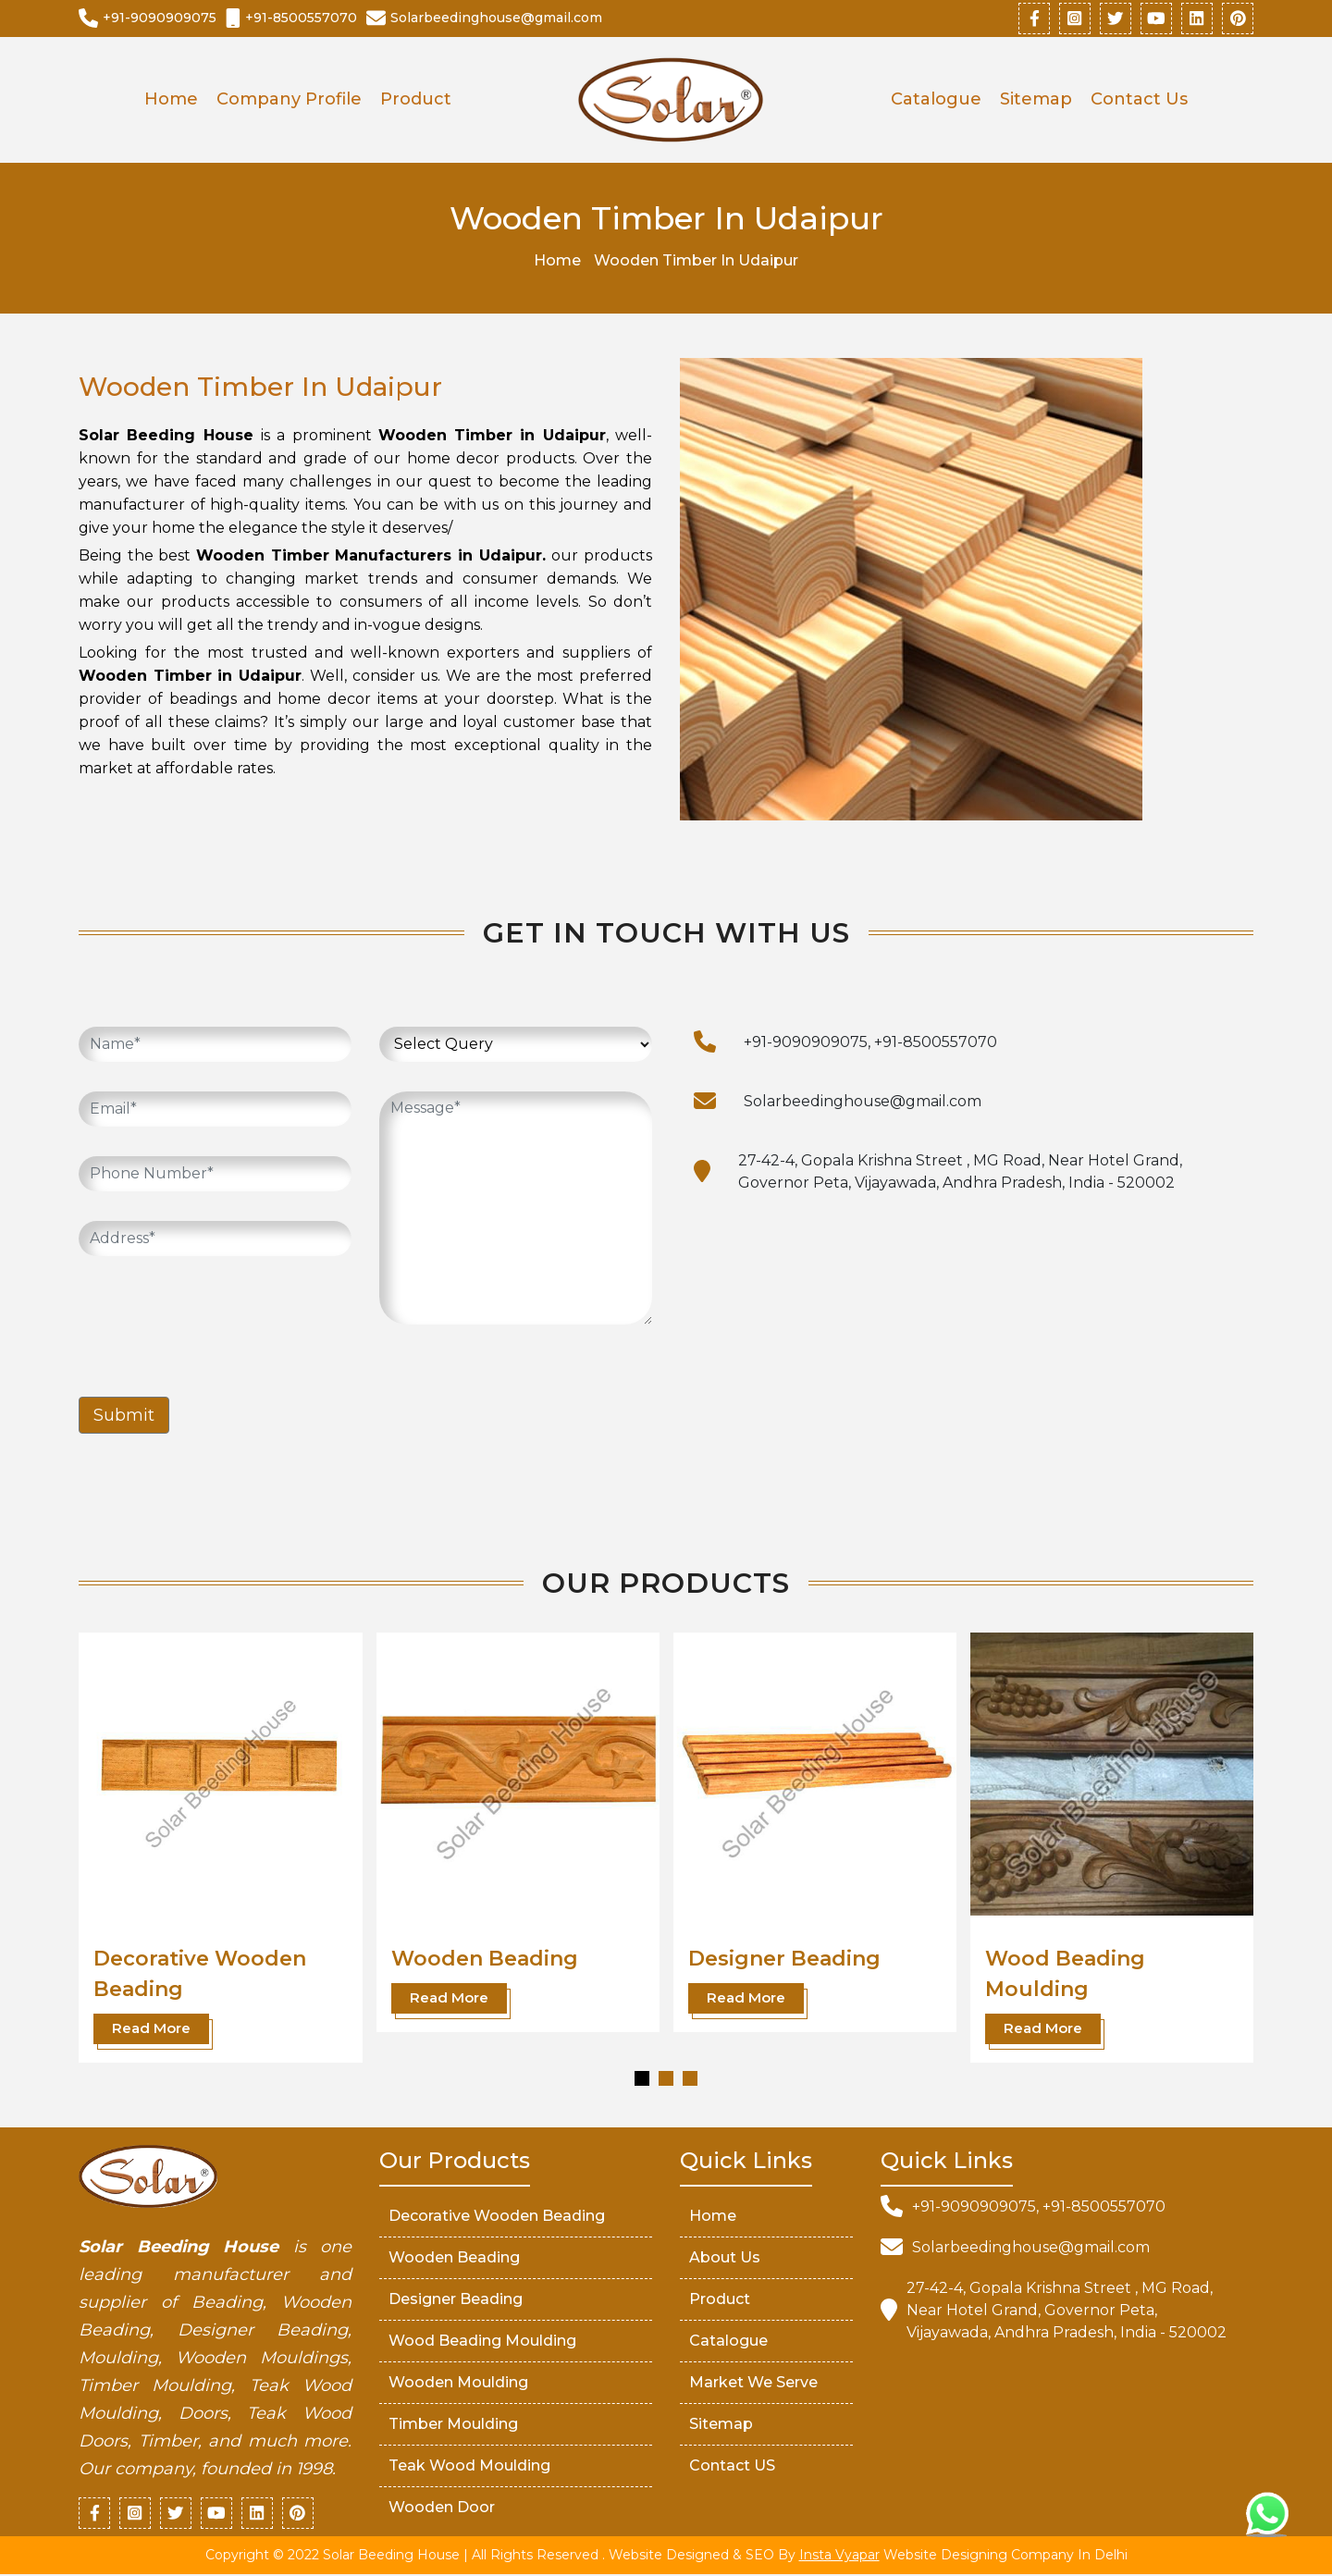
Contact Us (1139, 101)
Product (415, 101)
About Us (724, 2258)
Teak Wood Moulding (469, 2466)
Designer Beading (784, 1959)
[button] (642, 2079)
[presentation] (219, 1323)
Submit (123, 1416)
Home (171, 101)
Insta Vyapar (839, 2556)
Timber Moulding (453, 2425)
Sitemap (1036, 101)
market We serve (753, 2383)
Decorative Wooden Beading (496, 2216)
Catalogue (936, 101)
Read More (151, 2029)
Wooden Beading (484, 1959)
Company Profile (289, 101)
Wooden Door (441, 2508)
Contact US (732, 2466)
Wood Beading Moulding (482, 2341)
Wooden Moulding (458, 2383)
